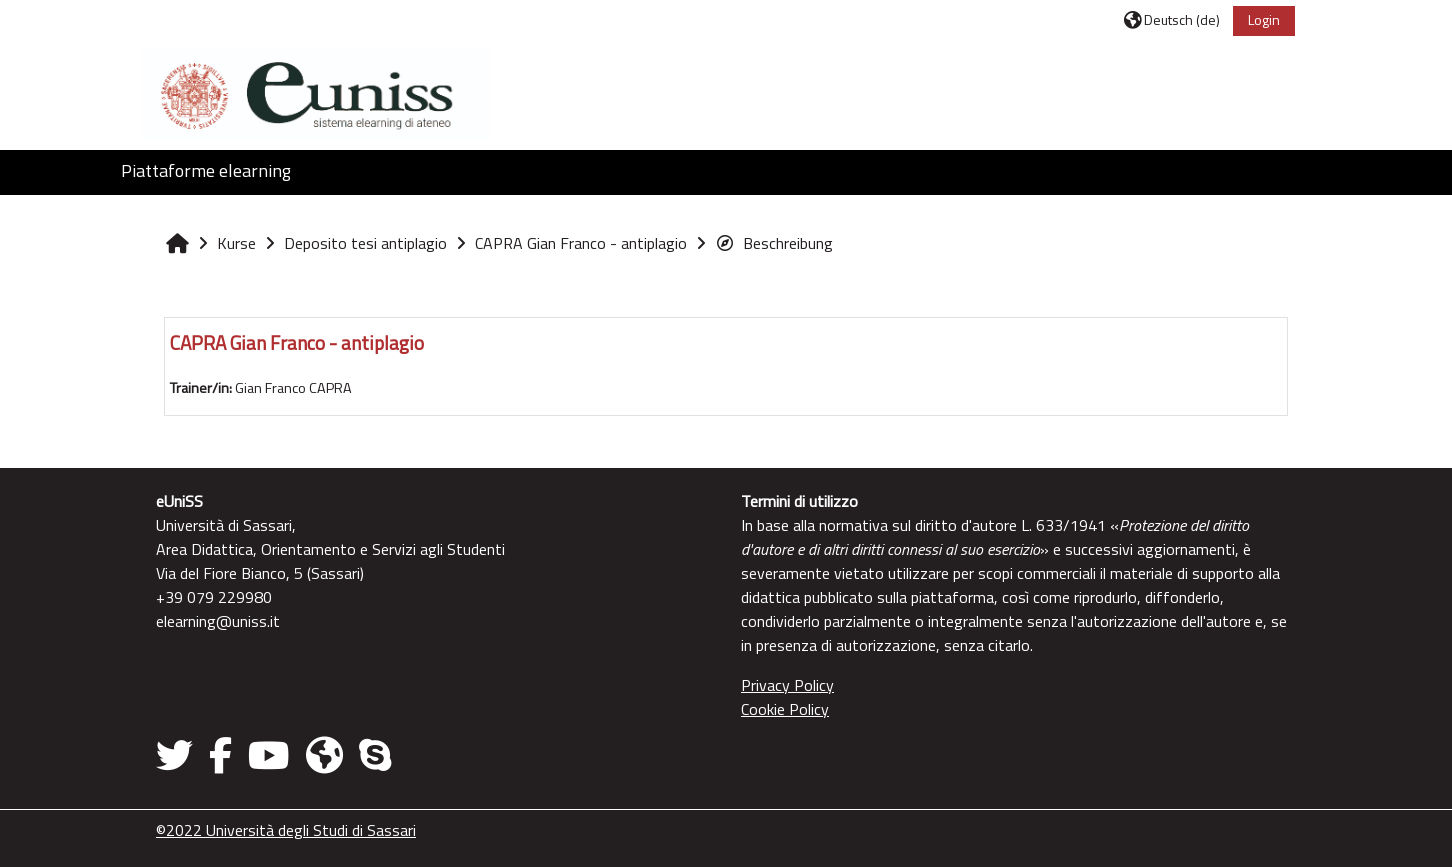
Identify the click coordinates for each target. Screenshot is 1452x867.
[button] (1172, 19)
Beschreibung (774, 243)
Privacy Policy (787, 685)
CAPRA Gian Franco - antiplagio (297, 342)
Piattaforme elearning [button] (206, 170)
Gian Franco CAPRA (293, 388)
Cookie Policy (785, 709)
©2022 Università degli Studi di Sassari (286, 830)
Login (1264, 19)
